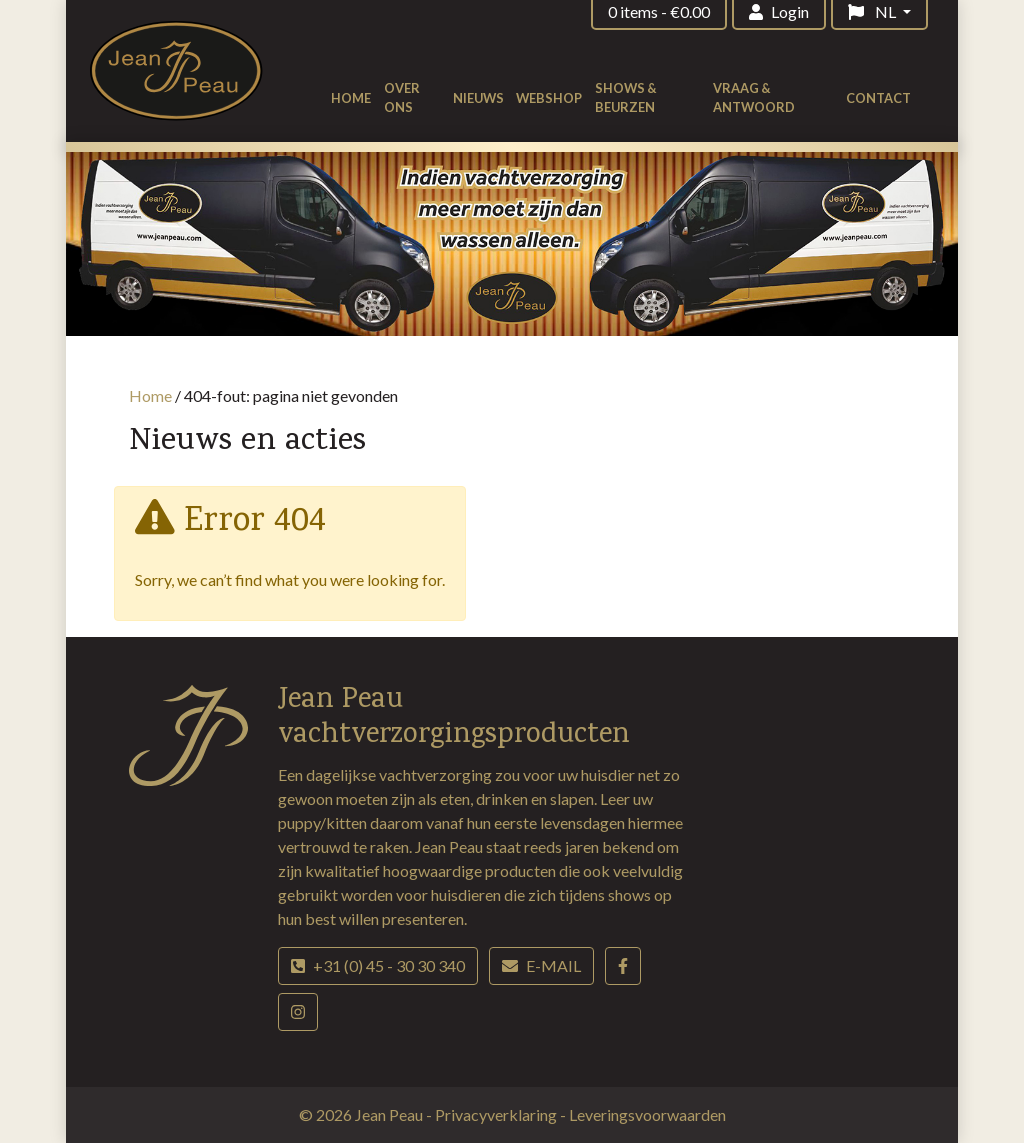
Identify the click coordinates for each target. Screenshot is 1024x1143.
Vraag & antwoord (754, 97)
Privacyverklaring (497, 1114)
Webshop (549, 98)
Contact (878, 98)
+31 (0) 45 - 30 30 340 (378, 965)
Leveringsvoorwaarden (647, 1114)
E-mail (541, 965)
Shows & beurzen (626, 97)
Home (351, 98)
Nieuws (478, 98)
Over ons (402, 97)
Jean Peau (390, 1114)
